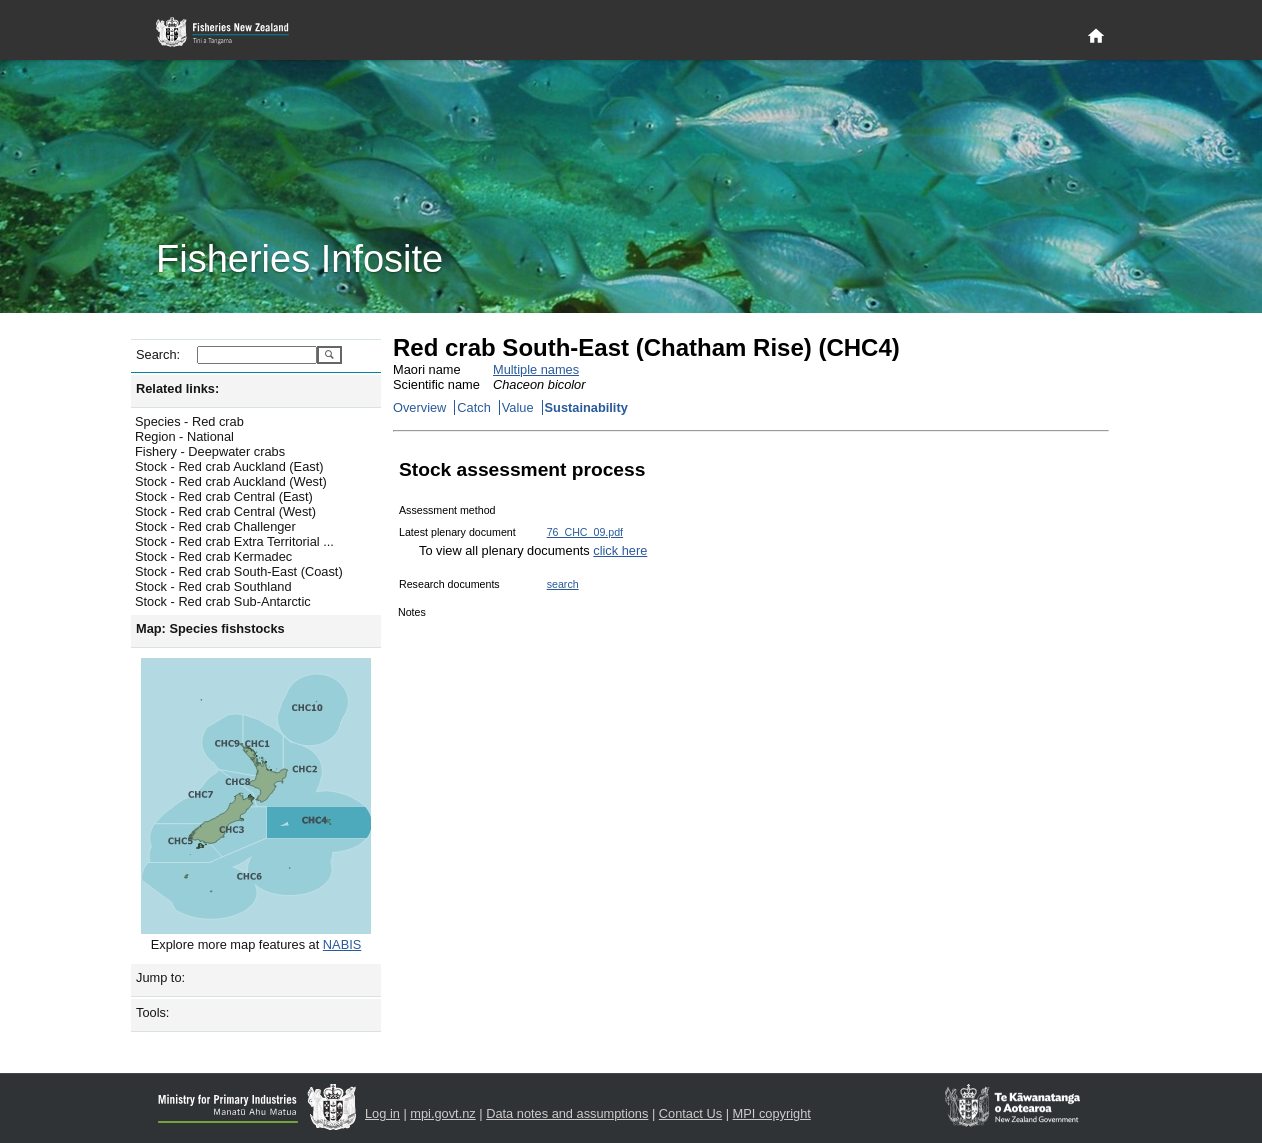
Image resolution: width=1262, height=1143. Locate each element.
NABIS (342, 944)
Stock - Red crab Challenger (215, 526)
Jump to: (160, 977)
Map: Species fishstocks (210, 628)
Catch (473, 407)
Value (518, 407)
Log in (382, 1113)
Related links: (177, 388)
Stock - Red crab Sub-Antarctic (223, 601)
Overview (419, 407)
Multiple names (536, 369)
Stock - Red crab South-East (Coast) (239, 571)
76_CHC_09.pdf (585, 532)
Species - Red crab (189, 421)
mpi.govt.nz (442, 1113)
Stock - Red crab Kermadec (213, 556)
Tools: (152, 1012)
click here (620, 550)
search (563, 584)
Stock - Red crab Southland (213, 586)
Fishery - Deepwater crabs (210, 451)
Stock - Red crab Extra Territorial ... (234, 541)
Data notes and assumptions (567, 1113)
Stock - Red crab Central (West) (225, 511)
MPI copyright (772, 1113)
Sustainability (586, 407)
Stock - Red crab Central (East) (224, 496)
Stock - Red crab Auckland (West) (231, 481)
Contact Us (690, 1113)
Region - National (184, 436)
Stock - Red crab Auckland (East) (229, 466)
